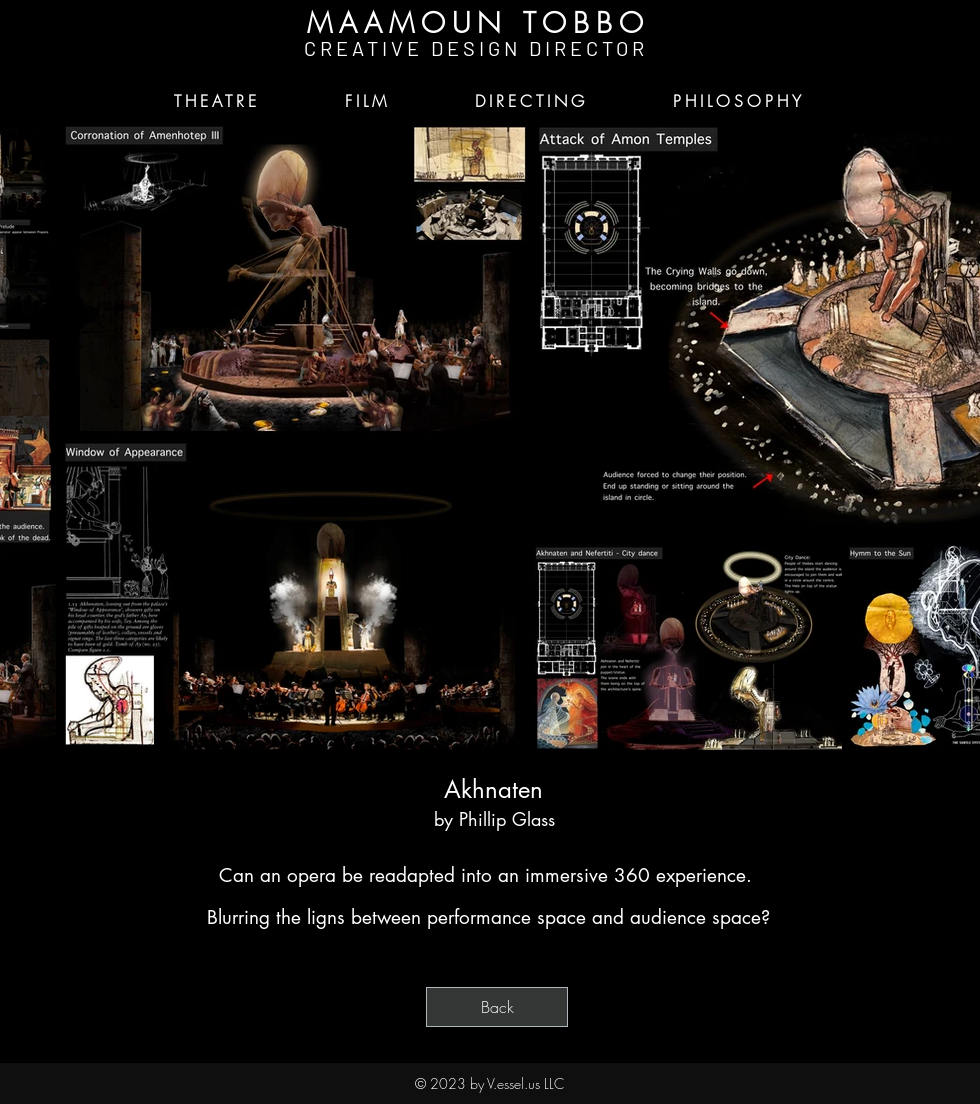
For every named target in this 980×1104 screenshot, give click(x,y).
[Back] (497, 1007)
